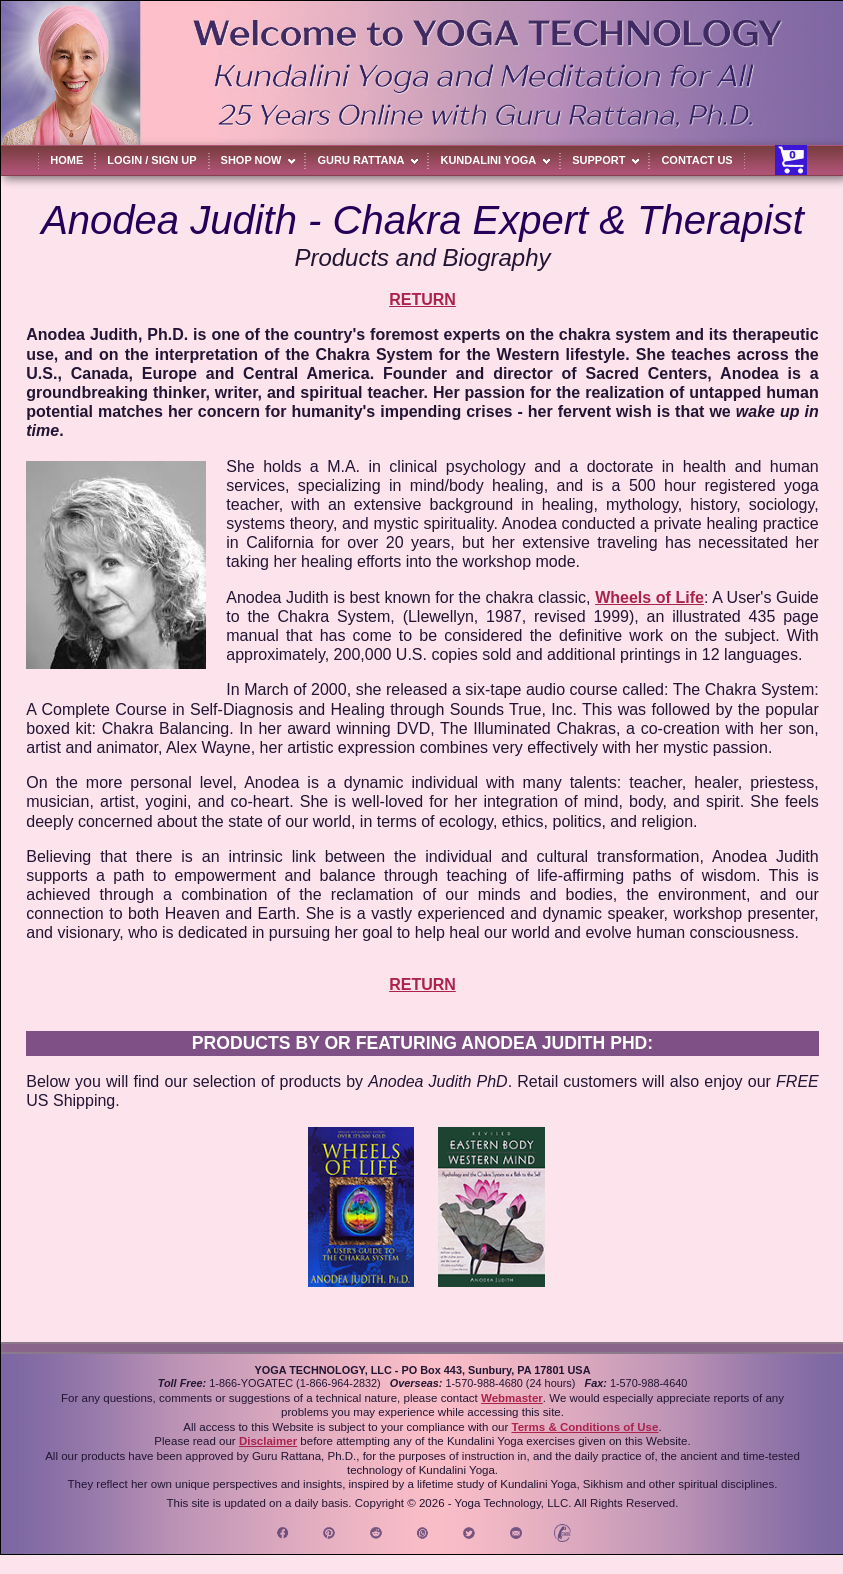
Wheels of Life (649, 597)
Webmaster (512, 1398)
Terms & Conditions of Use (584, 1427)
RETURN (422, 299)
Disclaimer (268, 1441)
